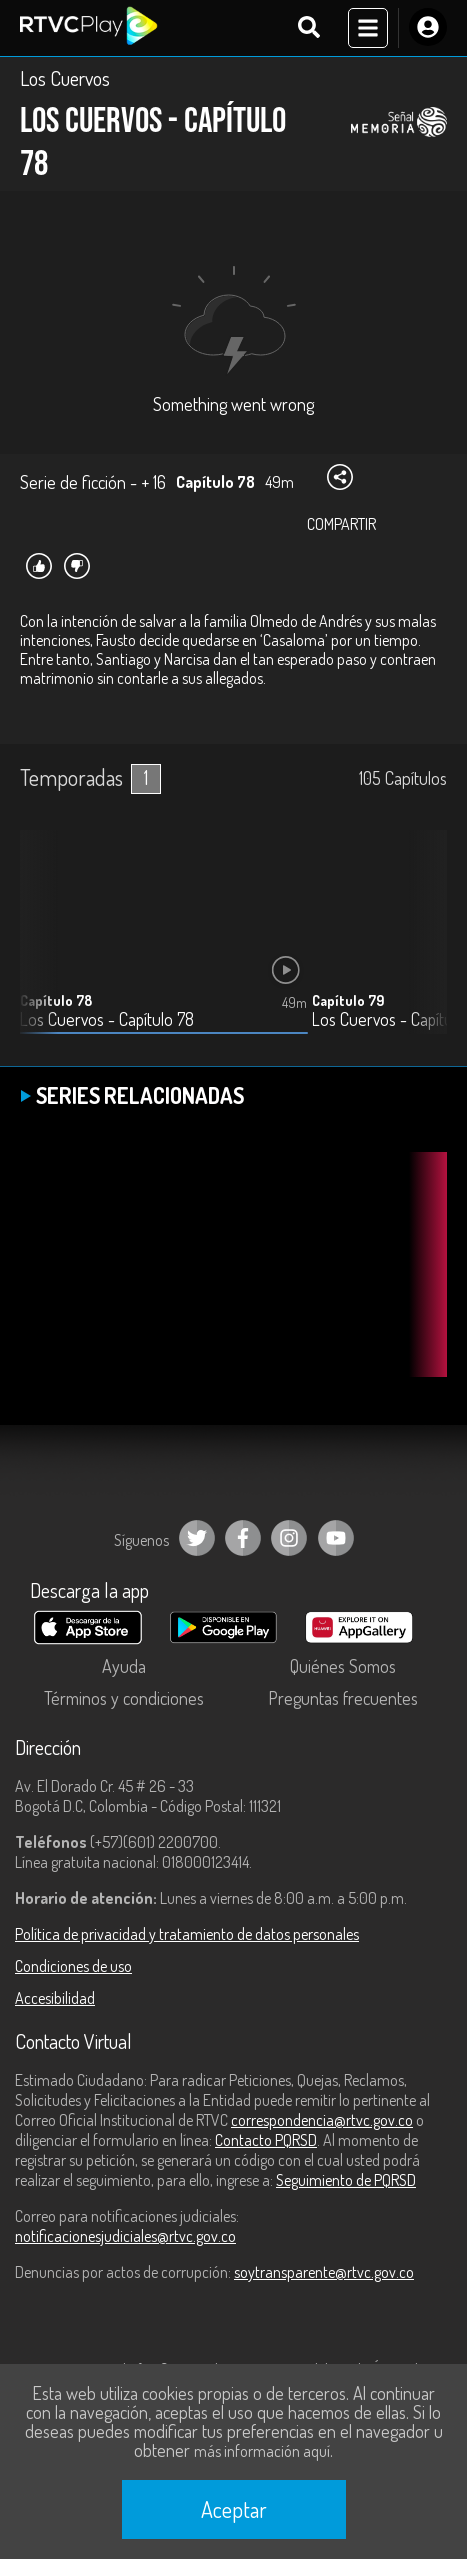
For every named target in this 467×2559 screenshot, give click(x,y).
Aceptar (234, 2509)
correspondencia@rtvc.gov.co (322, 2120)
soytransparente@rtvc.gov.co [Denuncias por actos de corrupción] (324, 2272)
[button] (422, 947)
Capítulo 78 (56, 1000)
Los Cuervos (65, 78)
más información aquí (262, 2451)
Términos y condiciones (124, 1698)
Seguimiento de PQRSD (346, 2180)
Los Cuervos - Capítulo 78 (107, 1019)
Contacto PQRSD (266, 2140)
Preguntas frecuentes (343, 1698)
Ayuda (124, 1666)
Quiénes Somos (343, 1666)
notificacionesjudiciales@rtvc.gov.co (125, 2236)
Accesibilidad (55, 1998)
